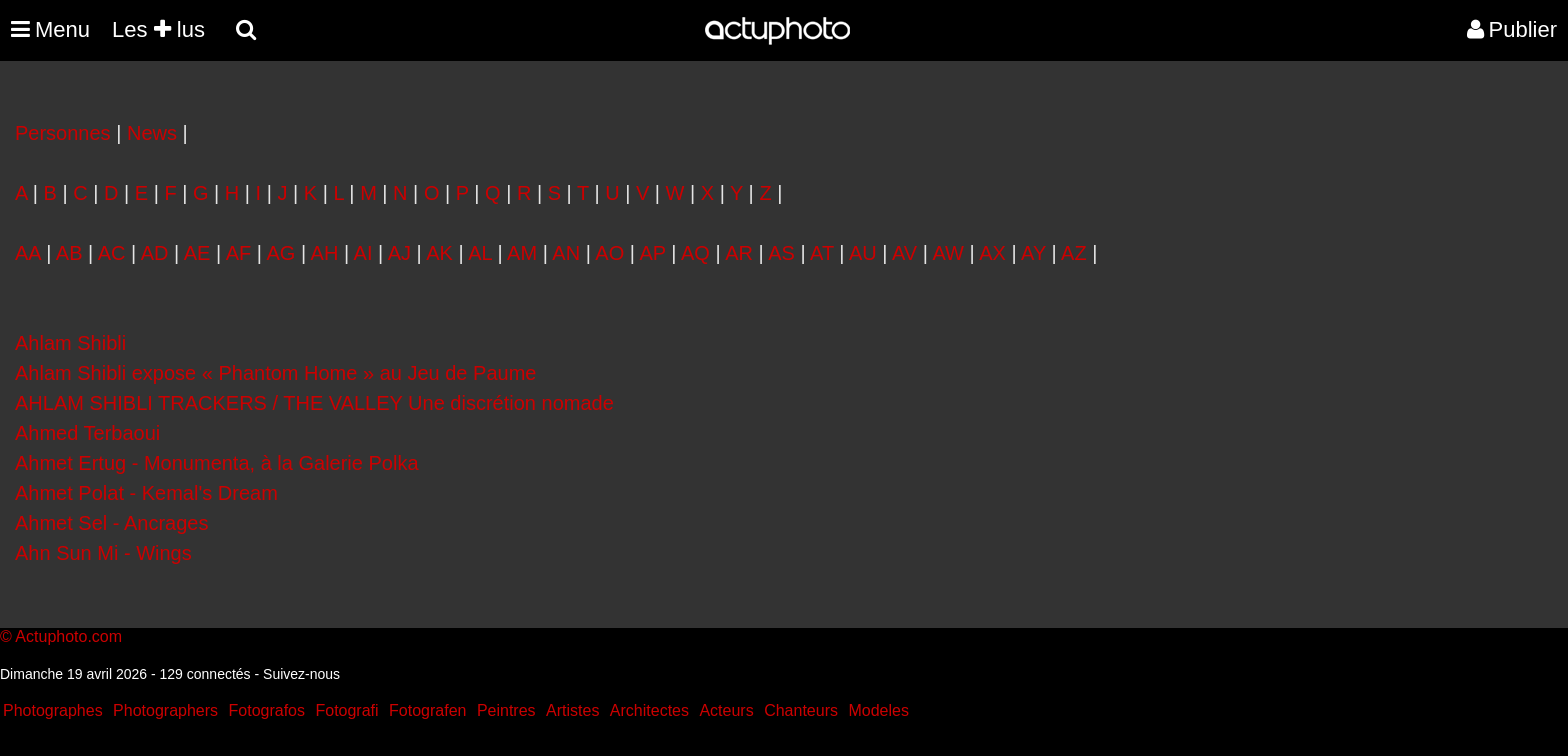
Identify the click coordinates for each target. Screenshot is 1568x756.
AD (155, 253)
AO (609, 253)
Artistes (572, 710)
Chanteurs (801, 710)
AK (439, 253)
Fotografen (427, 710)
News (152, 133)
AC (112, 253)
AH (325, 253)
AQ (695, 253)
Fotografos (267, 710)
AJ (399, 253)
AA (28, 253)
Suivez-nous (301, 674)
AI (363, 253)
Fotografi (346, 710)
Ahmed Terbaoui (87, 433)
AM (522, 253)
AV (904, 253)
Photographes (53, 710)
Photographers (165, 710)
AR (739, 253)
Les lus (158, 29)
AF (239, 253)
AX (992, 253)
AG (280, 253)
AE (197, 253)
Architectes (649, 710)
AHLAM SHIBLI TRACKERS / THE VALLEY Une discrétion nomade (314, 403)
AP (652, 253)
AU (863, 253)
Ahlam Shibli (70, 343)
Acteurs (726, 710)
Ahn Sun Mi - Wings (103, 553)
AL (480, 253)
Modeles (878, 710)
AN (566, 253)
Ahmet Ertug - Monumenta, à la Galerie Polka (217, 463)
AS (781, 253)
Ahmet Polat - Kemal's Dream (146, 493)
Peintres (506, 710)
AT (822, 253)
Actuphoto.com (68, 636)
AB (69, 253)
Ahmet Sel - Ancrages (111, 523)
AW (947, 253)
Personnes (63, 133)
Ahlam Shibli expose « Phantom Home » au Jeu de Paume (275, 373)
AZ (1074, 253)
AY (1033, 253)
